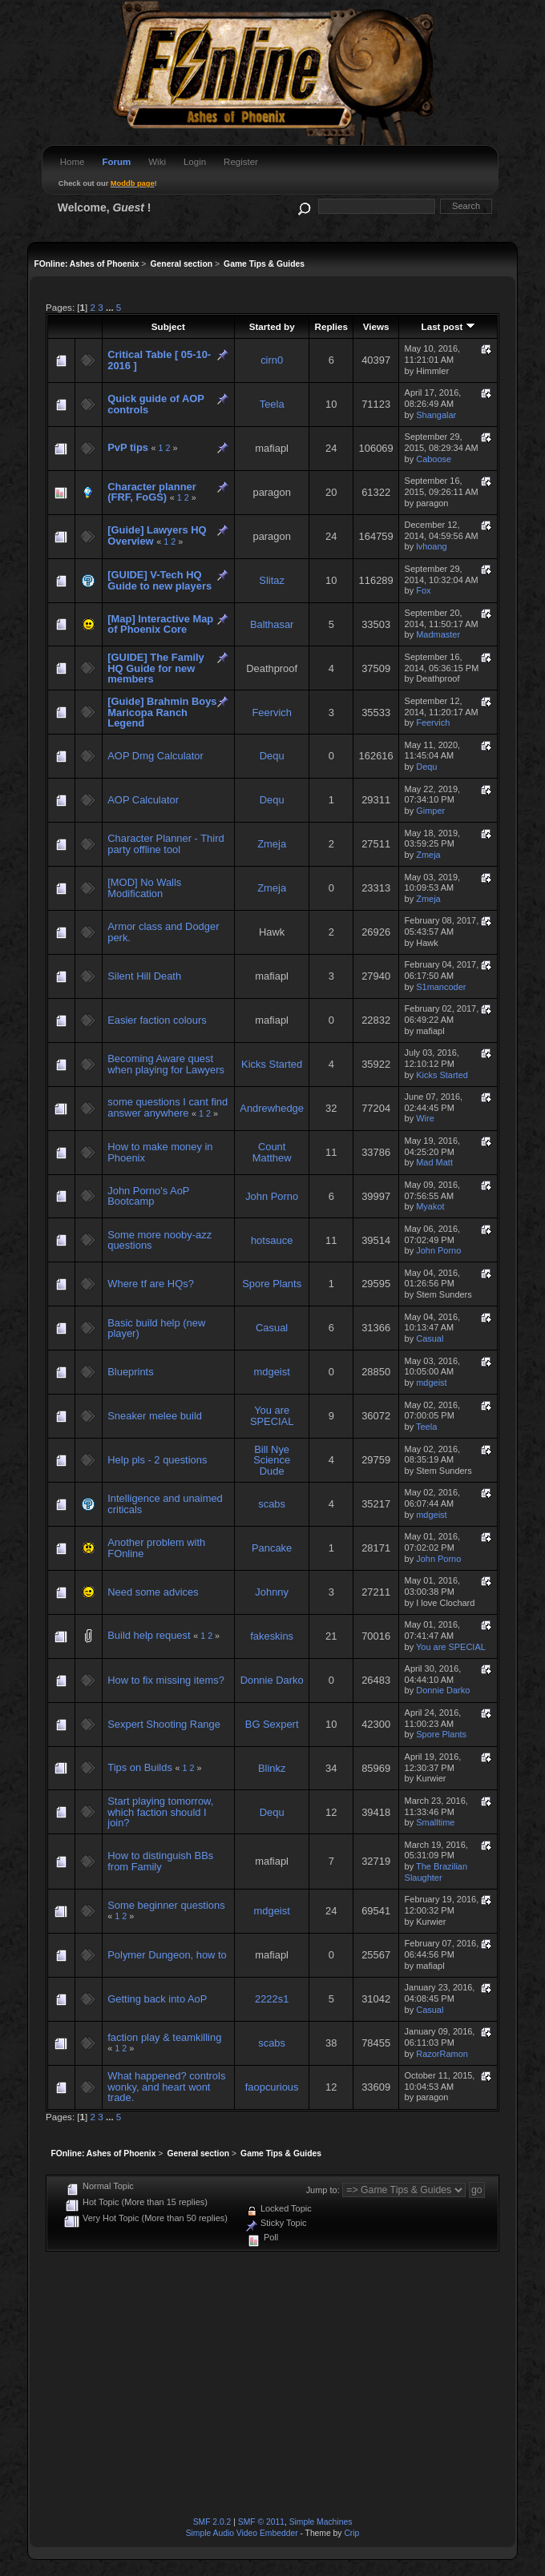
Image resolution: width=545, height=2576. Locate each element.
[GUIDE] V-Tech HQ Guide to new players (159, 580)
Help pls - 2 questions (157, 1460)
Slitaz (272, 580)
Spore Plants (271, 1284)
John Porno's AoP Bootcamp (148, 1196)
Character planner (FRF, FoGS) (151, 492)
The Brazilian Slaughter (436, 1872)
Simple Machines (321, 2522)
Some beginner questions (165, 1905)
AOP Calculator (143, 800)
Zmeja (271, 844)
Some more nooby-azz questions (159, 1240)
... (111, 307)
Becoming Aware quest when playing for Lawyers (165, 1064)
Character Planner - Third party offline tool (165, 843)
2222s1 (272, 1999)
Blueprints (130, 1372)
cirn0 (271, 360)
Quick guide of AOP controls (155, 404)
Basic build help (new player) (156, 1328)
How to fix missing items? (165, 1680)
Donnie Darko (272, 1680)
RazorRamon (442, 2054)
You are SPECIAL (272, 1415)
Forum (116, 162)
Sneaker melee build (154, 1416)
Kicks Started (271, 1064)
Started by (272, 326)
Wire (425, 1118)
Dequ (272, 756)
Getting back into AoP (157, 1999)
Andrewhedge (272, 1108)
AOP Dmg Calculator (155, 756)
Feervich (272, 712)
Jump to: (323, 2190)
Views (376, 326)
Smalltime (435, 1822)
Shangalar (436, 415)
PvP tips (127, 447)
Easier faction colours (156, 1020)
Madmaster (438, 634)
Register (241, 162)
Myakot (430, 1206)
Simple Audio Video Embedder (242, 2533)
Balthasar (272, 624)
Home (72, 162)
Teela (272, 404)
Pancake (272, 1548)
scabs (271, 1504)
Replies (331, 326)
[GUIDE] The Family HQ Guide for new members (155, 668)
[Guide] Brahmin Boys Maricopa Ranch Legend (161, 712)
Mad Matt (434, 1162)
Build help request (148, 1635)
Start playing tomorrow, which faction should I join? (160, 1812)
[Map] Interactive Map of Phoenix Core (160, 624)
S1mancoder (441, 987)
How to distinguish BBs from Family (160, 1861)
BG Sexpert (272, 1724)
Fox (423, 590)
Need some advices (152, 1592)
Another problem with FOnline (156, 1548)
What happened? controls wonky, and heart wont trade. (166, 2086)
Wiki (157, 162)
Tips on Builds (139, 1767)
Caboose (433, 459)
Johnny (272, 1592)
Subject (168, 326)
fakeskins (271, 1636)
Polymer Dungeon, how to (167, 1955)
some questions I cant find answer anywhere (167, 1107)
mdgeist (272, 1372)
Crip (351, 2533)
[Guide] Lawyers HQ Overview (156, 535)
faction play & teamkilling (164, 2037)
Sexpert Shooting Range (163, 1724)
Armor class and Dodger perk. (163, 932)
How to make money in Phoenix (159, 1152)
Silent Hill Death (144, 976)
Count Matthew (272, 1152)
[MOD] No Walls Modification (144, 888)
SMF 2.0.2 (212, 2522)
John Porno (271, 1196)
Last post (448, 326)
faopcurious (272, 2087)
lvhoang (431, 546)
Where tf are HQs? (150, 1284)
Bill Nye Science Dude (271, 1460)
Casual (272, 1328)
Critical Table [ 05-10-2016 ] (159, 360)
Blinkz (271, 1768)
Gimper (430, 810)
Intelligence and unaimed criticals (165, 1503)
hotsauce (272, 1240)
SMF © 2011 (261, 2522)
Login (195, 162)
